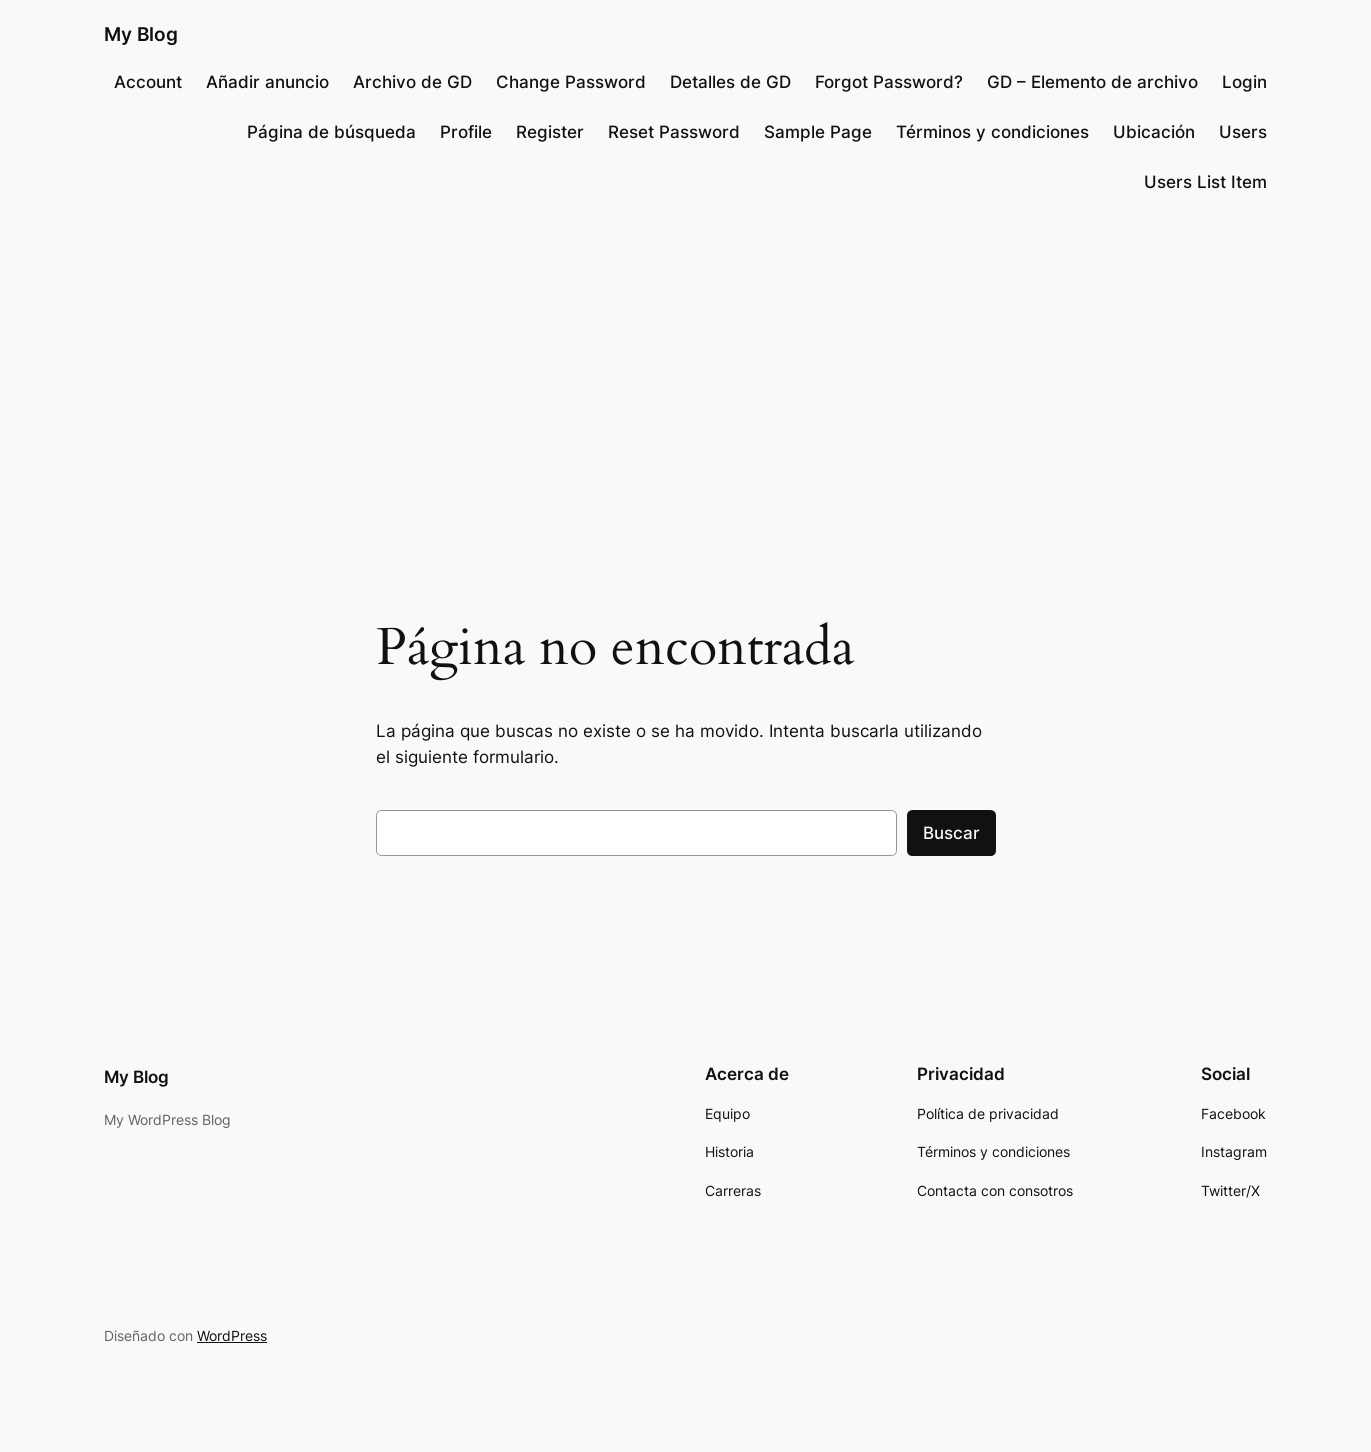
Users (1243, 132)
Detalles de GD (730, 82)
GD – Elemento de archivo (1092, 82)
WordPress (232, 1335)
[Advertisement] (686, 374)
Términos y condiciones (992, 132)
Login (1244, 82)
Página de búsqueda (331, 132)
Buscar (951, 833)
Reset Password (674, 132)
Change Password (571, 82)
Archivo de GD (412, 82)
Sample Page (818, 132)
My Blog (141, 34)
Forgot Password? (889, 82)
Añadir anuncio (267, 82)
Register (550, 132)
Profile (466, 132)
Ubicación (1154, 132)
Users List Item (1205, 182)
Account (148, 82)
